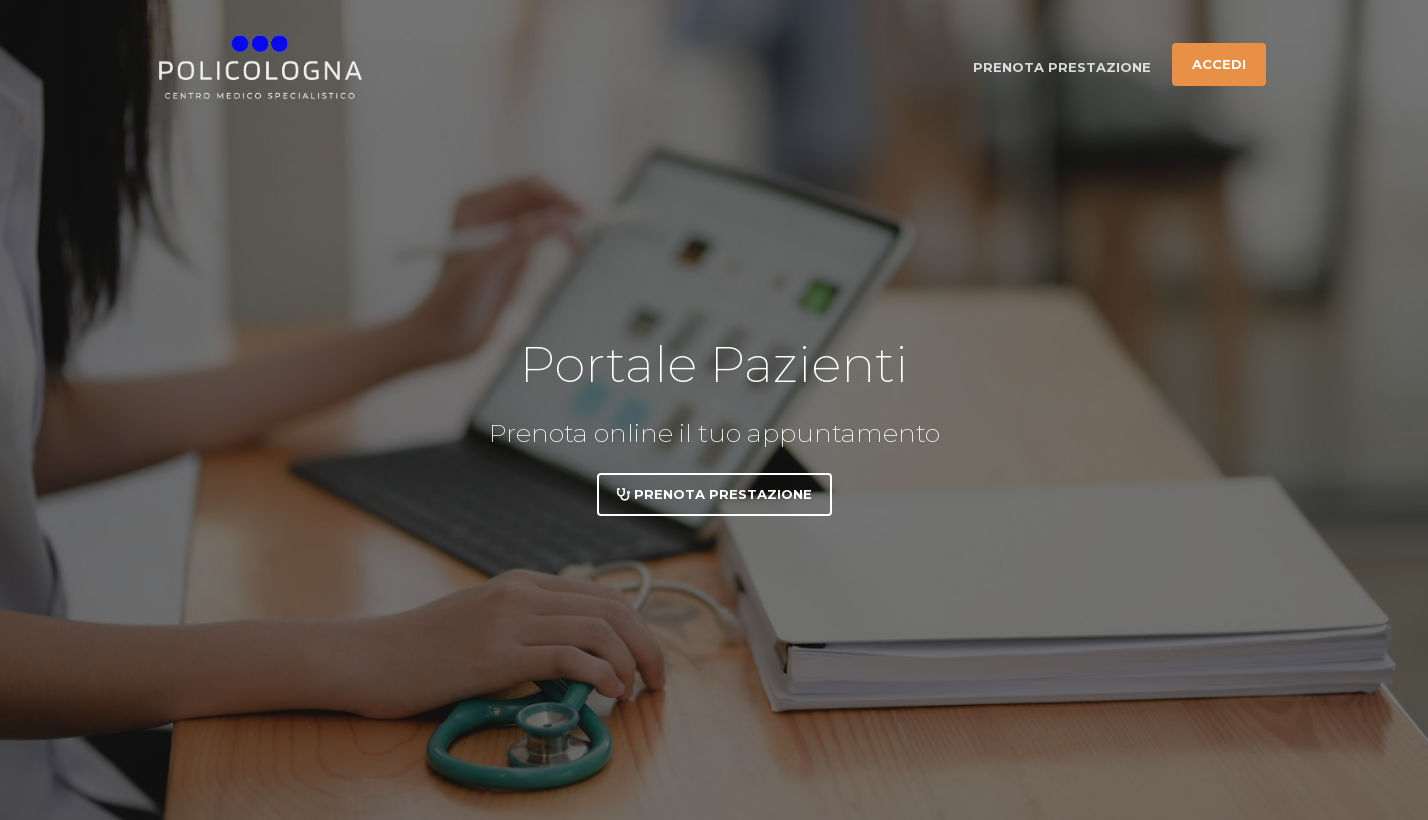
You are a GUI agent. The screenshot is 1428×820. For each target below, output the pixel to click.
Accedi (1219, 64)
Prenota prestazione (1062, 67)
